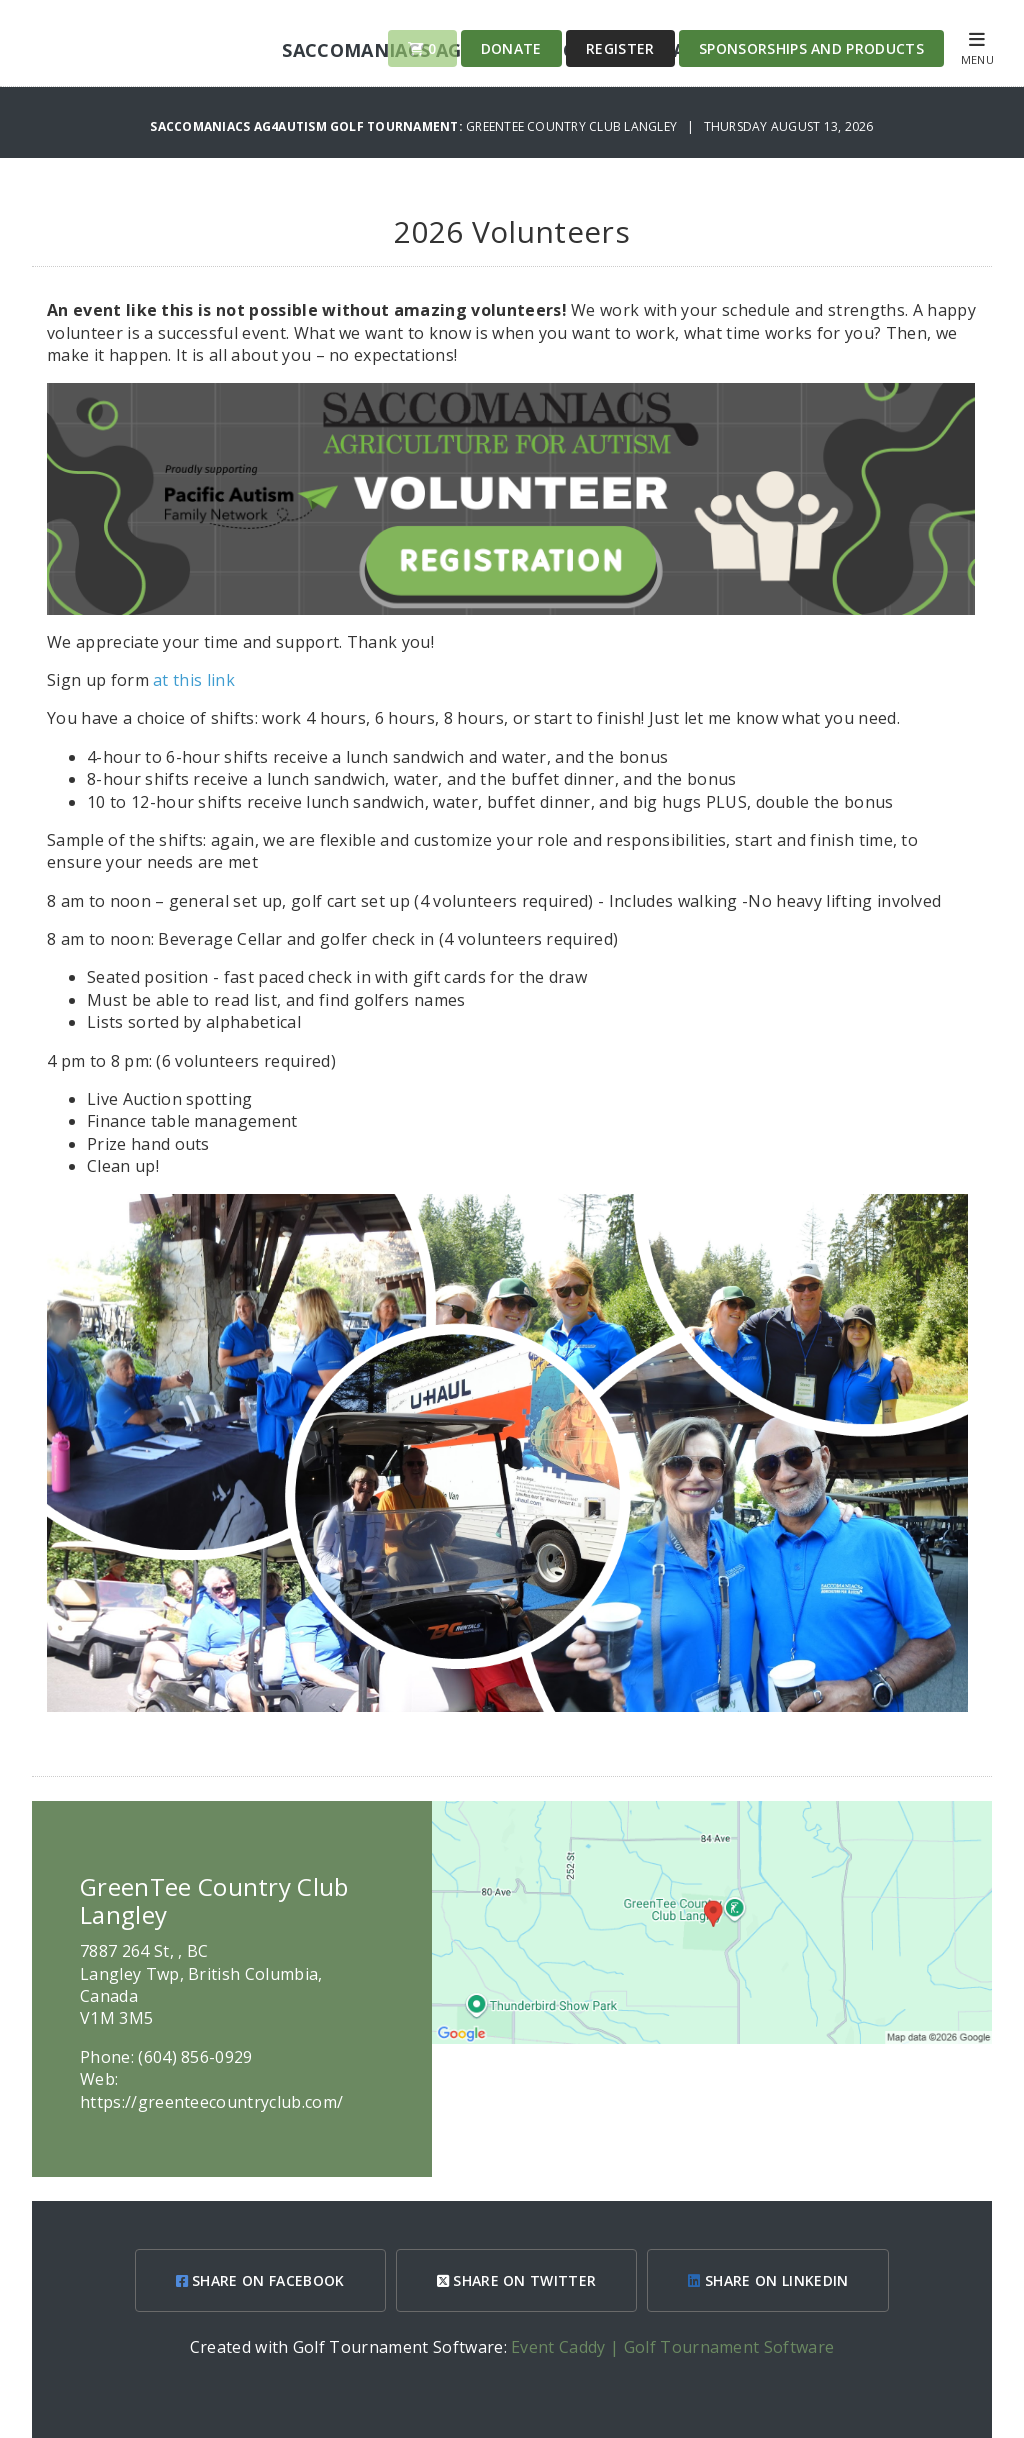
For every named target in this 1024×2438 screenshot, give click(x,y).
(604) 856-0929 (195, 2057)
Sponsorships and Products (811, 48)
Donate (511, 48)
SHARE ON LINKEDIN (768, 2280)
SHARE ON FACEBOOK (260, 2280)
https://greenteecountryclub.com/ (211, 2102)
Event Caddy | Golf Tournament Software (672, 2347)
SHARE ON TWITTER (517, 2280)
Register (620, 48)
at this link (194, 680)
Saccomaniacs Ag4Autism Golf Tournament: (308, 126)
